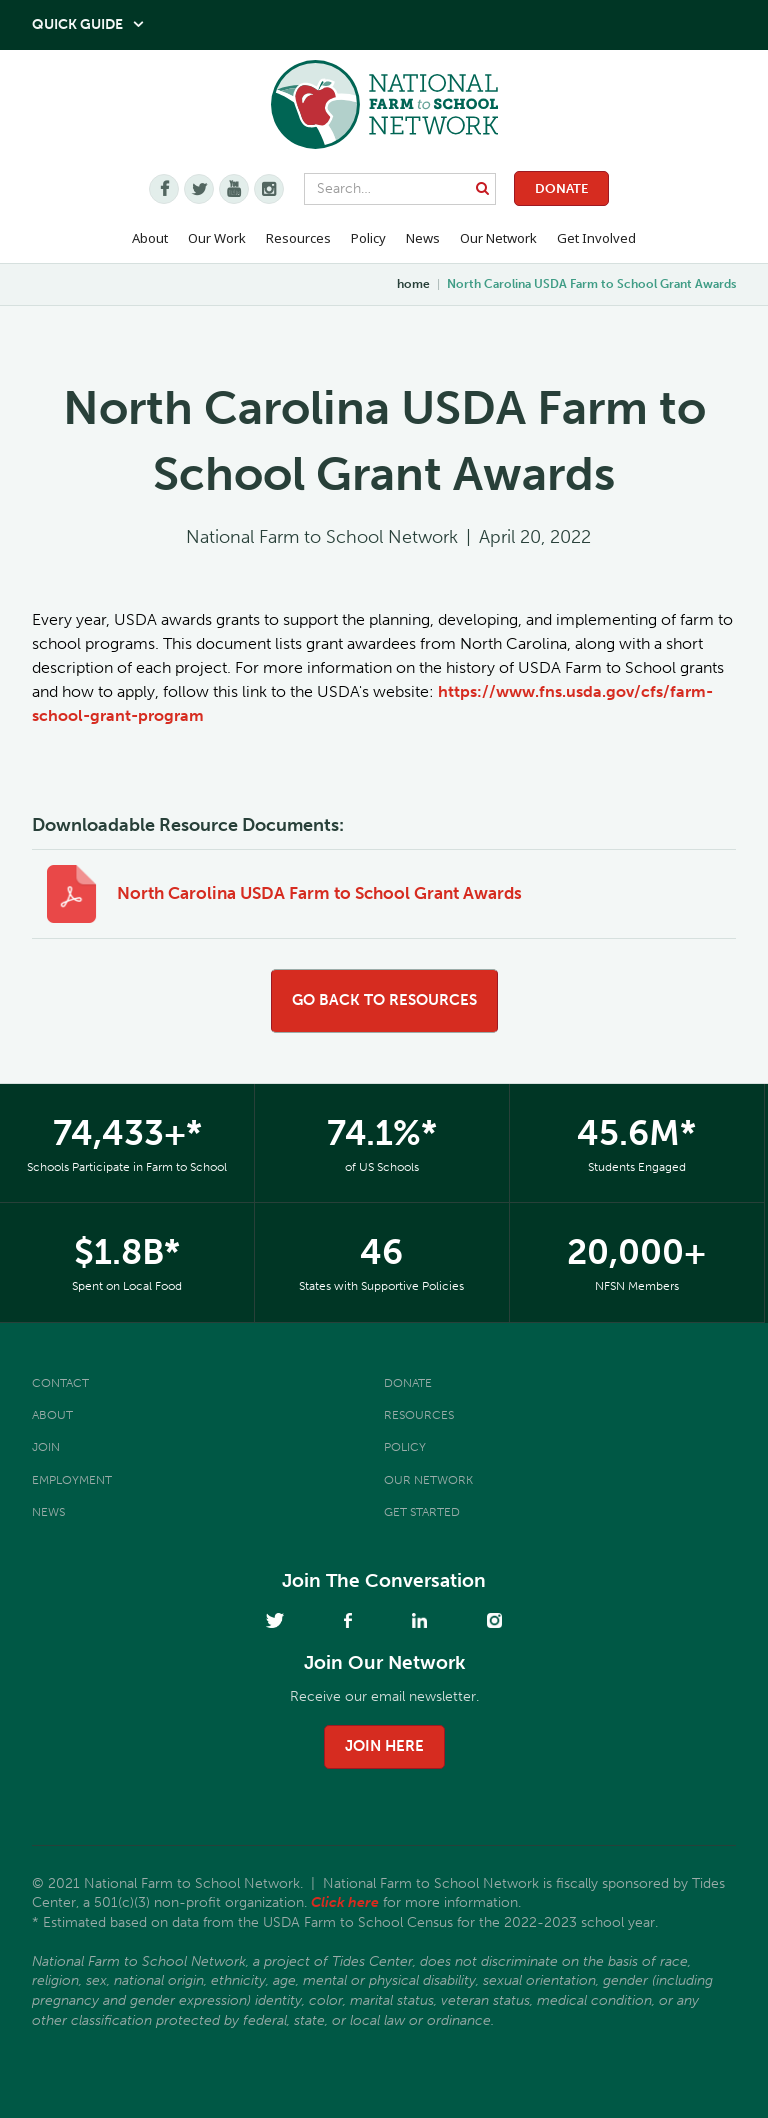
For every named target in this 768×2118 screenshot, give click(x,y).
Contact (60, 1383)
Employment (72, 1480)
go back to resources (384, 1000)
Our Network (498, 238)
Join (46, 1447)
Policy (405, 1447)
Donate (561, 188)
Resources (298, 238)
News (48, 1512)
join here (384, 1746)
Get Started (422, 1512)
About (52, 1415)
